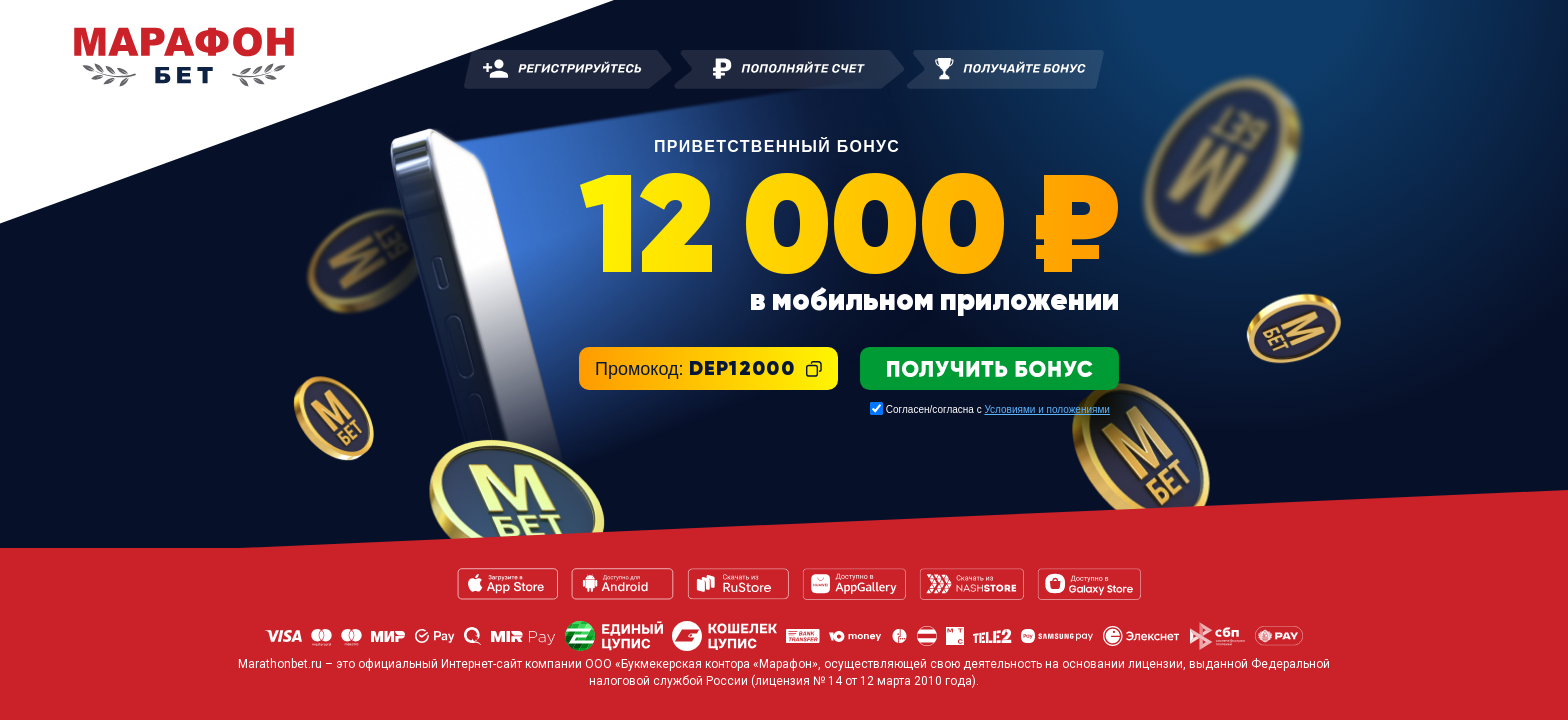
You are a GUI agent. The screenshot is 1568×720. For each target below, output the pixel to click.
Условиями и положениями (1047, 409)
